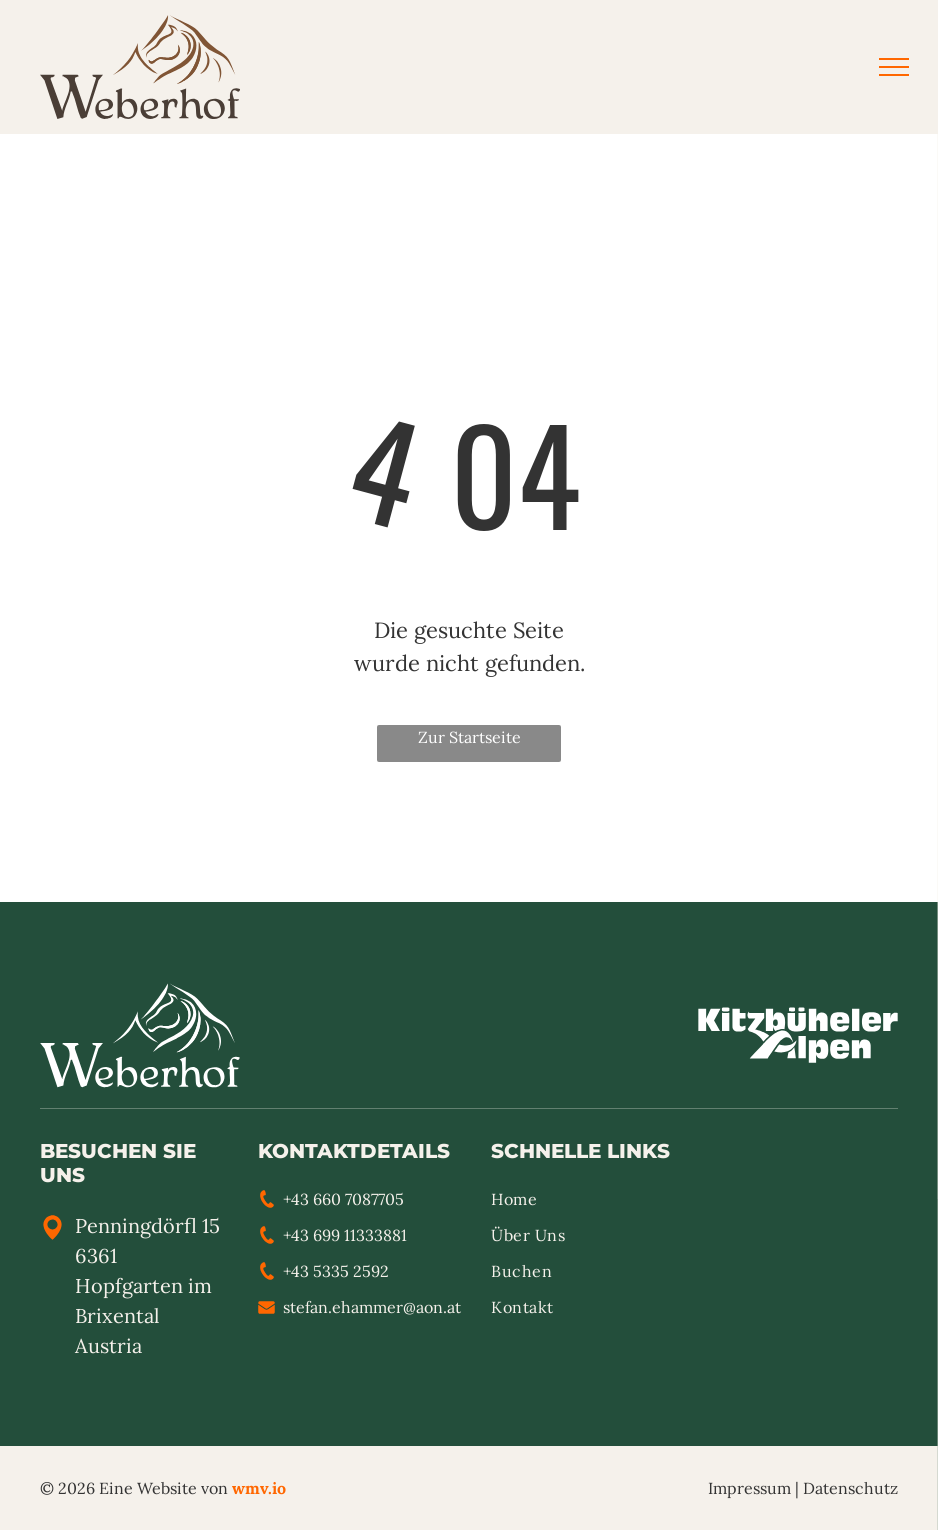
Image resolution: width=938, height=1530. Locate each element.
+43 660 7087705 (343, 1199)
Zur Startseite (469, 737)
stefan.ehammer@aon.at (372, 1307)
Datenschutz (850, 1488)
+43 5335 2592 (336, 1271)
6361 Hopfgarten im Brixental (143, 1285)
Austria (108, 1345)
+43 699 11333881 (345, 1235)
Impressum (749, 1488)
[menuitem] (585, 1205)
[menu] (894, 67)
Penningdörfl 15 (147, 1225)
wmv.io (259, 1488)
